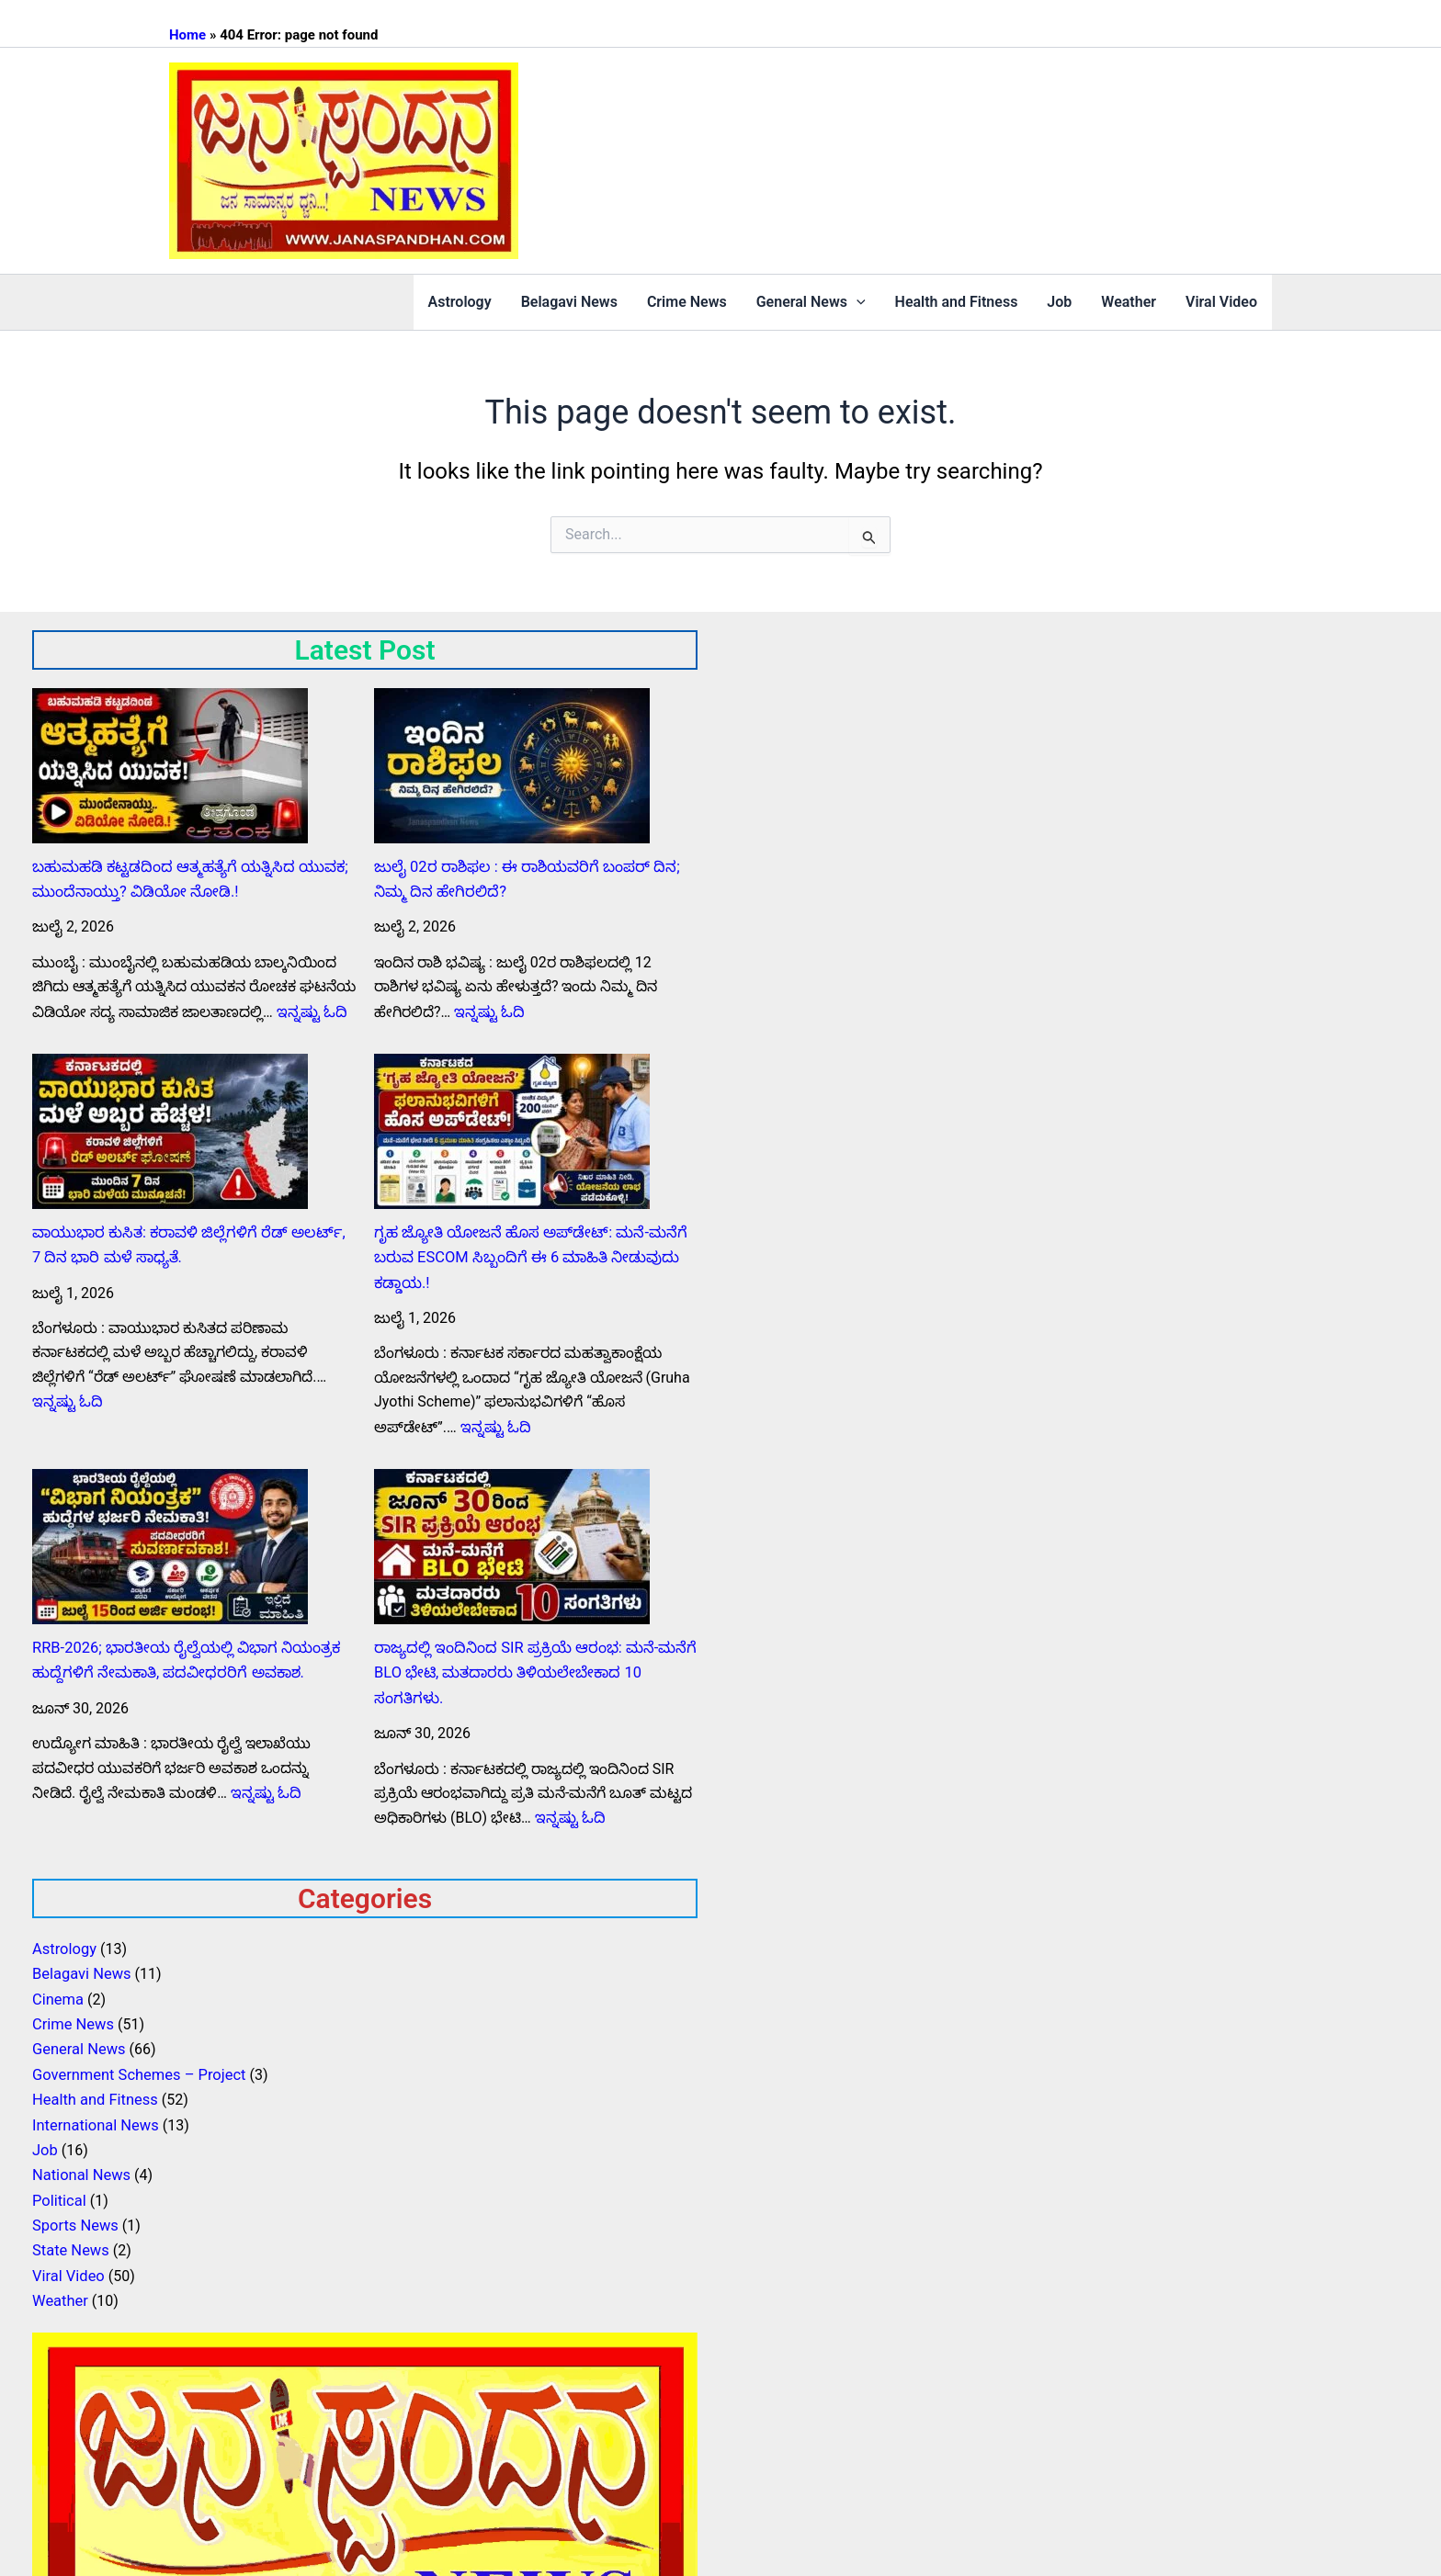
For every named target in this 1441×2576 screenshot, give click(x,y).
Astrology (460, 302)
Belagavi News (569, 302)
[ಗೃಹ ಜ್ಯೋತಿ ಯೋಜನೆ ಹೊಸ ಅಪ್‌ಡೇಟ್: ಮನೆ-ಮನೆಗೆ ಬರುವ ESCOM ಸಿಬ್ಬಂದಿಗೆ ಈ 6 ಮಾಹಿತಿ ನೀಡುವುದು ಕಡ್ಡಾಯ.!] (512, 1128)
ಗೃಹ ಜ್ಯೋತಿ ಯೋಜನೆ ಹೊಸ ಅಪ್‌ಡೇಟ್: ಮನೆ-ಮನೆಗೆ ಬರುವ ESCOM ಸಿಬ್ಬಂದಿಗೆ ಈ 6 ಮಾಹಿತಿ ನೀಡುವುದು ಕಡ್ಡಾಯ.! (525, 1253)
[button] (856, 302)
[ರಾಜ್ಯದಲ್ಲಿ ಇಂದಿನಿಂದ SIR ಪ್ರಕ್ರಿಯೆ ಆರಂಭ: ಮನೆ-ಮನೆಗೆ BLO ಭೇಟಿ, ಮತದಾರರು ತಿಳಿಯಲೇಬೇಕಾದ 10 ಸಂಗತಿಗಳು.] (512, 1540)
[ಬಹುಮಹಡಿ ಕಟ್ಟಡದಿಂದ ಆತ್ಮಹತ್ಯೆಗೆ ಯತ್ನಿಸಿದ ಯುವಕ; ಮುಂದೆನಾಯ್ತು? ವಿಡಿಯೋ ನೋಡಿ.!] (170, 765)
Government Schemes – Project (136, 2059)
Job (1059, 302)
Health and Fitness (956, 302)
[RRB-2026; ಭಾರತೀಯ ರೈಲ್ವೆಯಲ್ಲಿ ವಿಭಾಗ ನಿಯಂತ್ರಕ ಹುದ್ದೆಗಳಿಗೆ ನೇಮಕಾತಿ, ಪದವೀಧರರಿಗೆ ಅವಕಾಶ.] (170, 1540)
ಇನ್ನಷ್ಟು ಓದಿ (310, 1009)
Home (187, 35)
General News (811, 302)
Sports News (74, 2204)
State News (69, 2228)
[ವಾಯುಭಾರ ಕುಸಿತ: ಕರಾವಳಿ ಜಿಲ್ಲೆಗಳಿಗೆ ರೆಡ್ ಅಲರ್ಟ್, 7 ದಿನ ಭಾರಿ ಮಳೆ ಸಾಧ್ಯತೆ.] (170, 1128)
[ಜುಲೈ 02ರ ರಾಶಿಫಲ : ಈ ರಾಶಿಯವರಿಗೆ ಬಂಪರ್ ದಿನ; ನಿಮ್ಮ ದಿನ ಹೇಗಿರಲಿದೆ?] (512, 765)
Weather (1128, 302)
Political (58, 2180)
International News (93, 2108)
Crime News (687, 302)
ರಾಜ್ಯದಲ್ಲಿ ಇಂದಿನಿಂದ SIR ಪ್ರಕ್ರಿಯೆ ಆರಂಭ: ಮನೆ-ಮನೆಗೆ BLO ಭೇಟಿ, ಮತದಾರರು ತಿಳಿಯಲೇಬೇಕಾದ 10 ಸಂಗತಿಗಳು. (529, 1665)
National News (80, 2155)
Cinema (57, 1986)
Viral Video (1221, 302)
